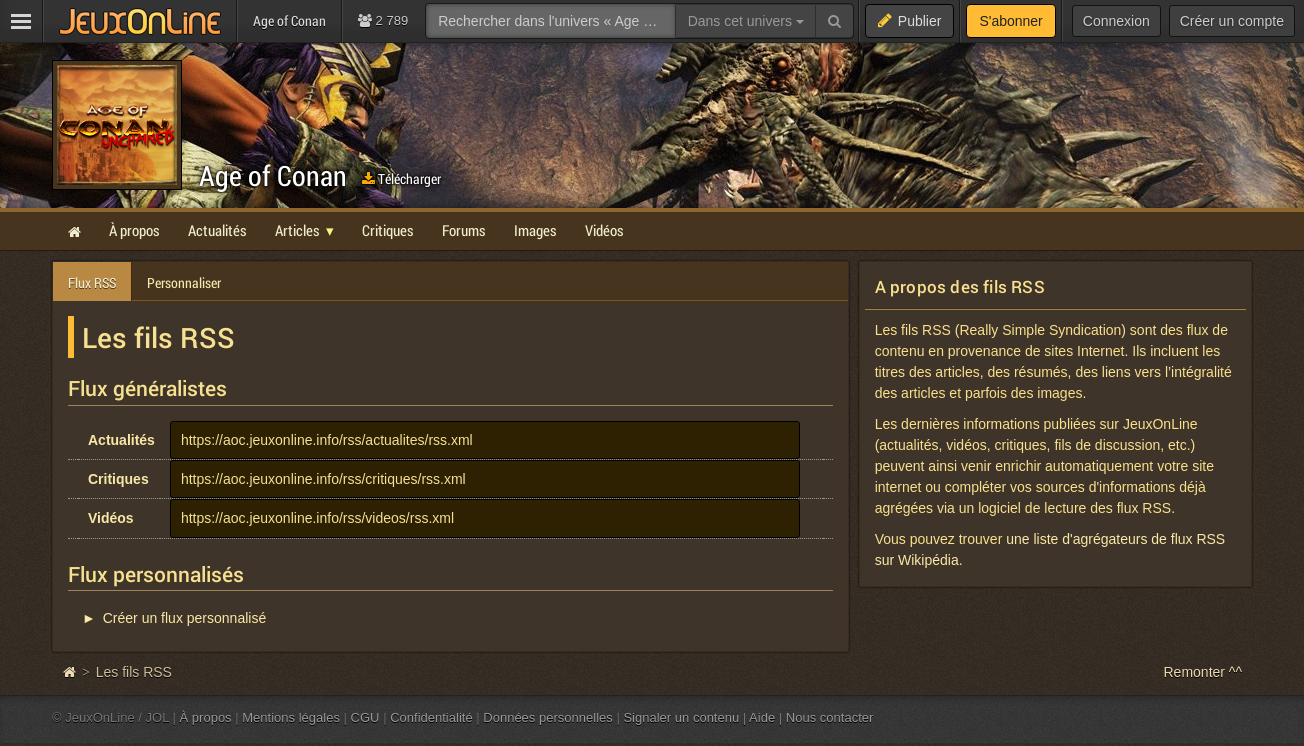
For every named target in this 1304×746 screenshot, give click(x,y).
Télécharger (401, 178)
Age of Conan (273, 175)
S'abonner (1010, 21)
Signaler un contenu (681, 717)
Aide (762, 717)
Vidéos (111, 518)
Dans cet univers (746, 21)
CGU (365, 717)
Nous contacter (830, 717)
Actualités (121, 440)
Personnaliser (184, 282)
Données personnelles (548, 717)
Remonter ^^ (1203, 672)
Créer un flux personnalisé (184, 618)
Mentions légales (291, 717)
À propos (206, 717)
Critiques (118, 479)
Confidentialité (431, 717)
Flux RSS (92, 282)
